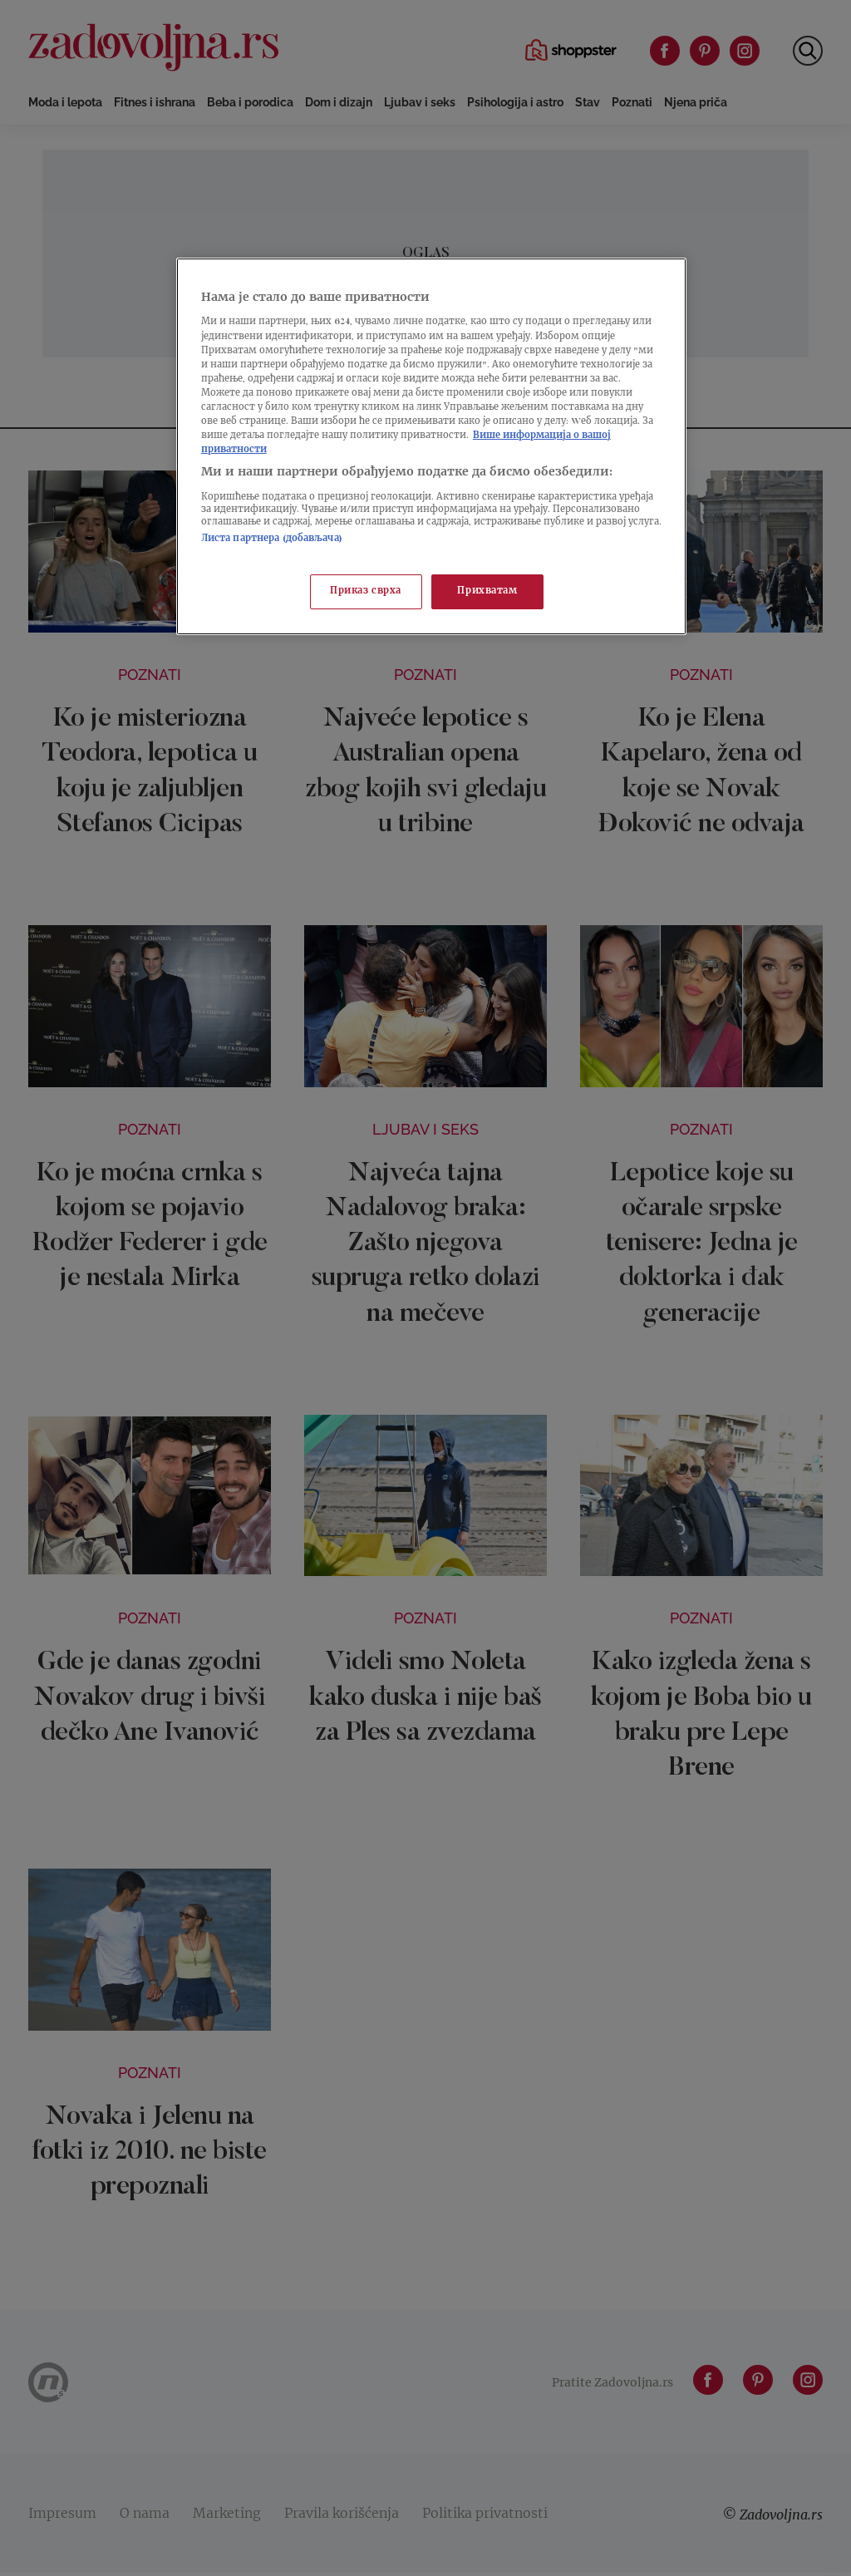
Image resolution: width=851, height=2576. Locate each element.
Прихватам (487, 591)
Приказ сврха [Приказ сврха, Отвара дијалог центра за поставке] (365, 591)
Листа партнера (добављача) (271, 539)
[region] (431, 446)
